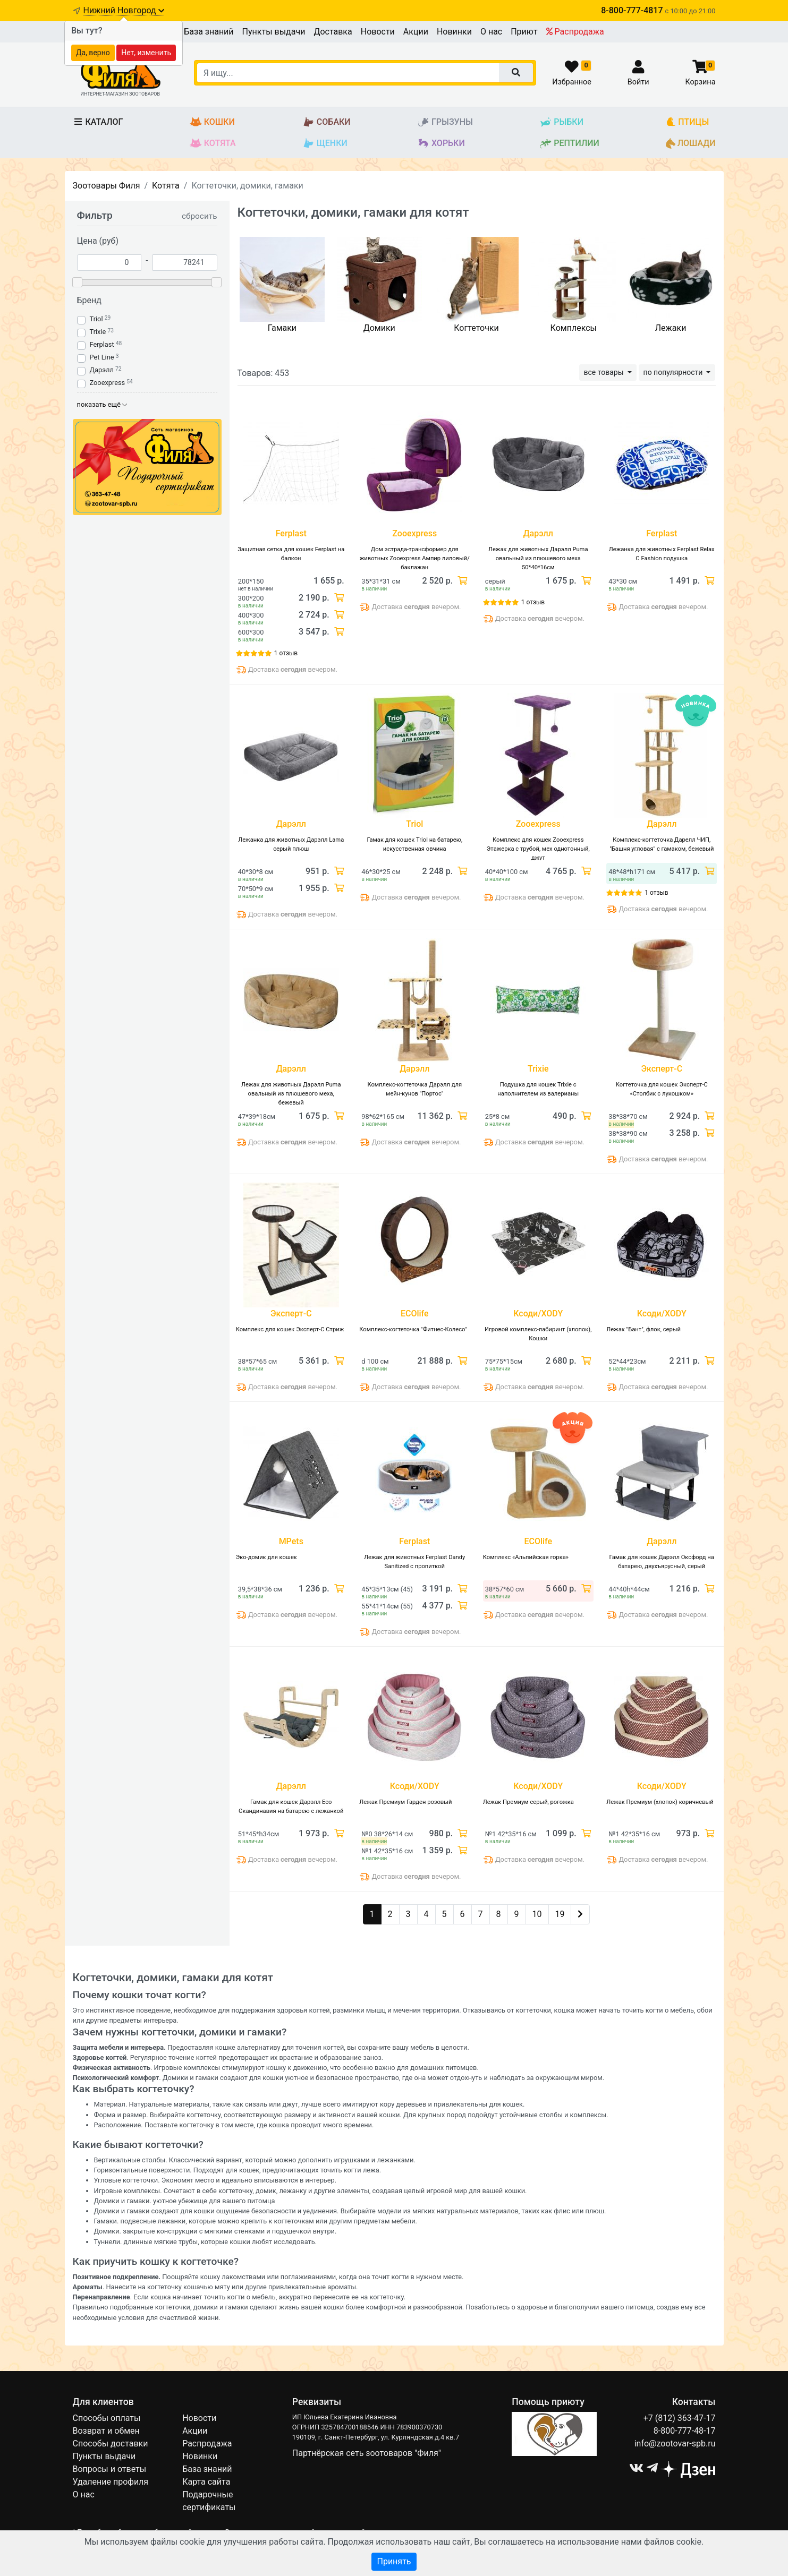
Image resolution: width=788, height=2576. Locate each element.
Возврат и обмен (106, 2431)
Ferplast (102, 344)
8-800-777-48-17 (685, 2431)
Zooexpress (107, 383)
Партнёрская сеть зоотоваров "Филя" (366, 2453)
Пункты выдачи (274, 32)
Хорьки (441, 143)
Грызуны (445, 122)
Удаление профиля (111, 2482)
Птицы (687, 122)
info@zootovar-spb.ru (675, 2443)
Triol (96, 319)
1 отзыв (286, 653)
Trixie (98, 332)
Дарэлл (102, 370)
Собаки (326, 122)
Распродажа (575, 32)
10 (537, 1914)
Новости (378, 32)
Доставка (332, 32)
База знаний (208, 32)
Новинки (454, 32)
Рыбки (561, 122)
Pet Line (102, 357)
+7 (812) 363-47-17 (679, 2418)
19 (560, 1914)
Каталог (98, 122)
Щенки (325, 143)
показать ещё (102, 404)
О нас (491, 32)
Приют (524, 32)
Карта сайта (206, 2482)
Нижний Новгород (123, 10)
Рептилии (569, 143)
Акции (415, 32)
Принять (394, 2561)
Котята (213, 143)
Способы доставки (110, 2443)
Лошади (690, 143)
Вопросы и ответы (110, 2469)
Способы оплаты (107, 2418)
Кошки (212, 122)
